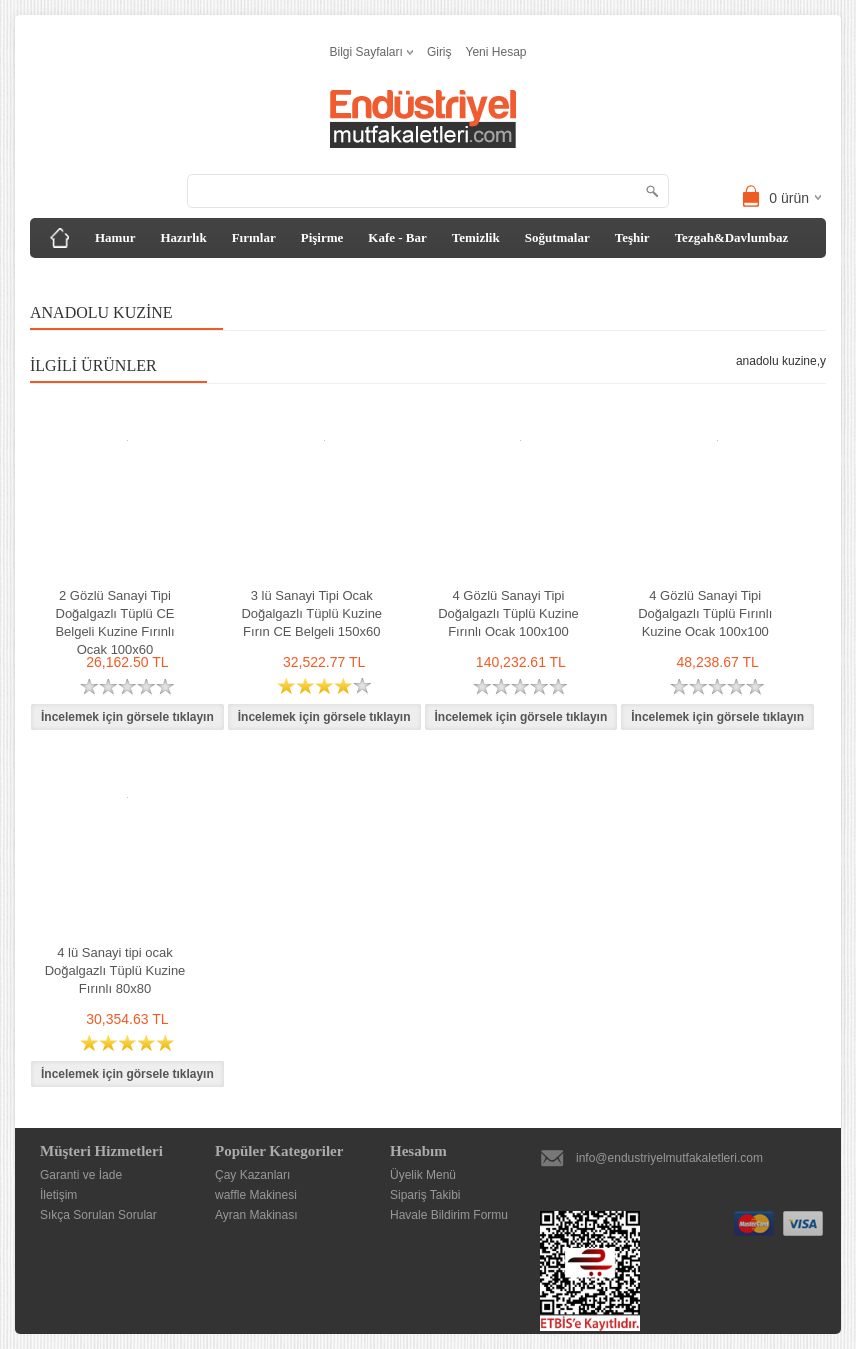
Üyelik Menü (423, 1175)
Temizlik (476, 237)
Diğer (60, 277)
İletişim (58, 1195)
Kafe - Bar (397, 237)
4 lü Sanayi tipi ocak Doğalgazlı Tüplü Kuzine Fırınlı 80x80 (115, 970)
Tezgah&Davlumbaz (732, 237)
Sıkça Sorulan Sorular (98, 1215)
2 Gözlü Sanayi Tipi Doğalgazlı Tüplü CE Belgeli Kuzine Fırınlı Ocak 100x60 (114, 622)
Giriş (439, 52)
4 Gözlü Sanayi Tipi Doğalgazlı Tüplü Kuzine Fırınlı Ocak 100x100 (508, 613)
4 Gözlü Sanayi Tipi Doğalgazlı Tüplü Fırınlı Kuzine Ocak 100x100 (705, 613)
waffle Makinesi (256, 1195)
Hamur (115, 237)
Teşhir (632, 237)
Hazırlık (183, 237)
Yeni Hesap (496, 52)
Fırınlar (254, 237)
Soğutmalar (557, 237)
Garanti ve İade (81, 1175)
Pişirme (322, 237)
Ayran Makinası (256, 1215)
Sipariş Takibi (425, 1195)
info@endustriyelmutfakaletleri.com (669, 1158)
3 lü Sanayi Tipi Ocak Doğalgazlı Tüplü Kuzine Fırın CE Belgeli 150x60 (311, 613)
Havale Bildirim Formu (449, 1215)
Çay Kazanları (252, 1175)
